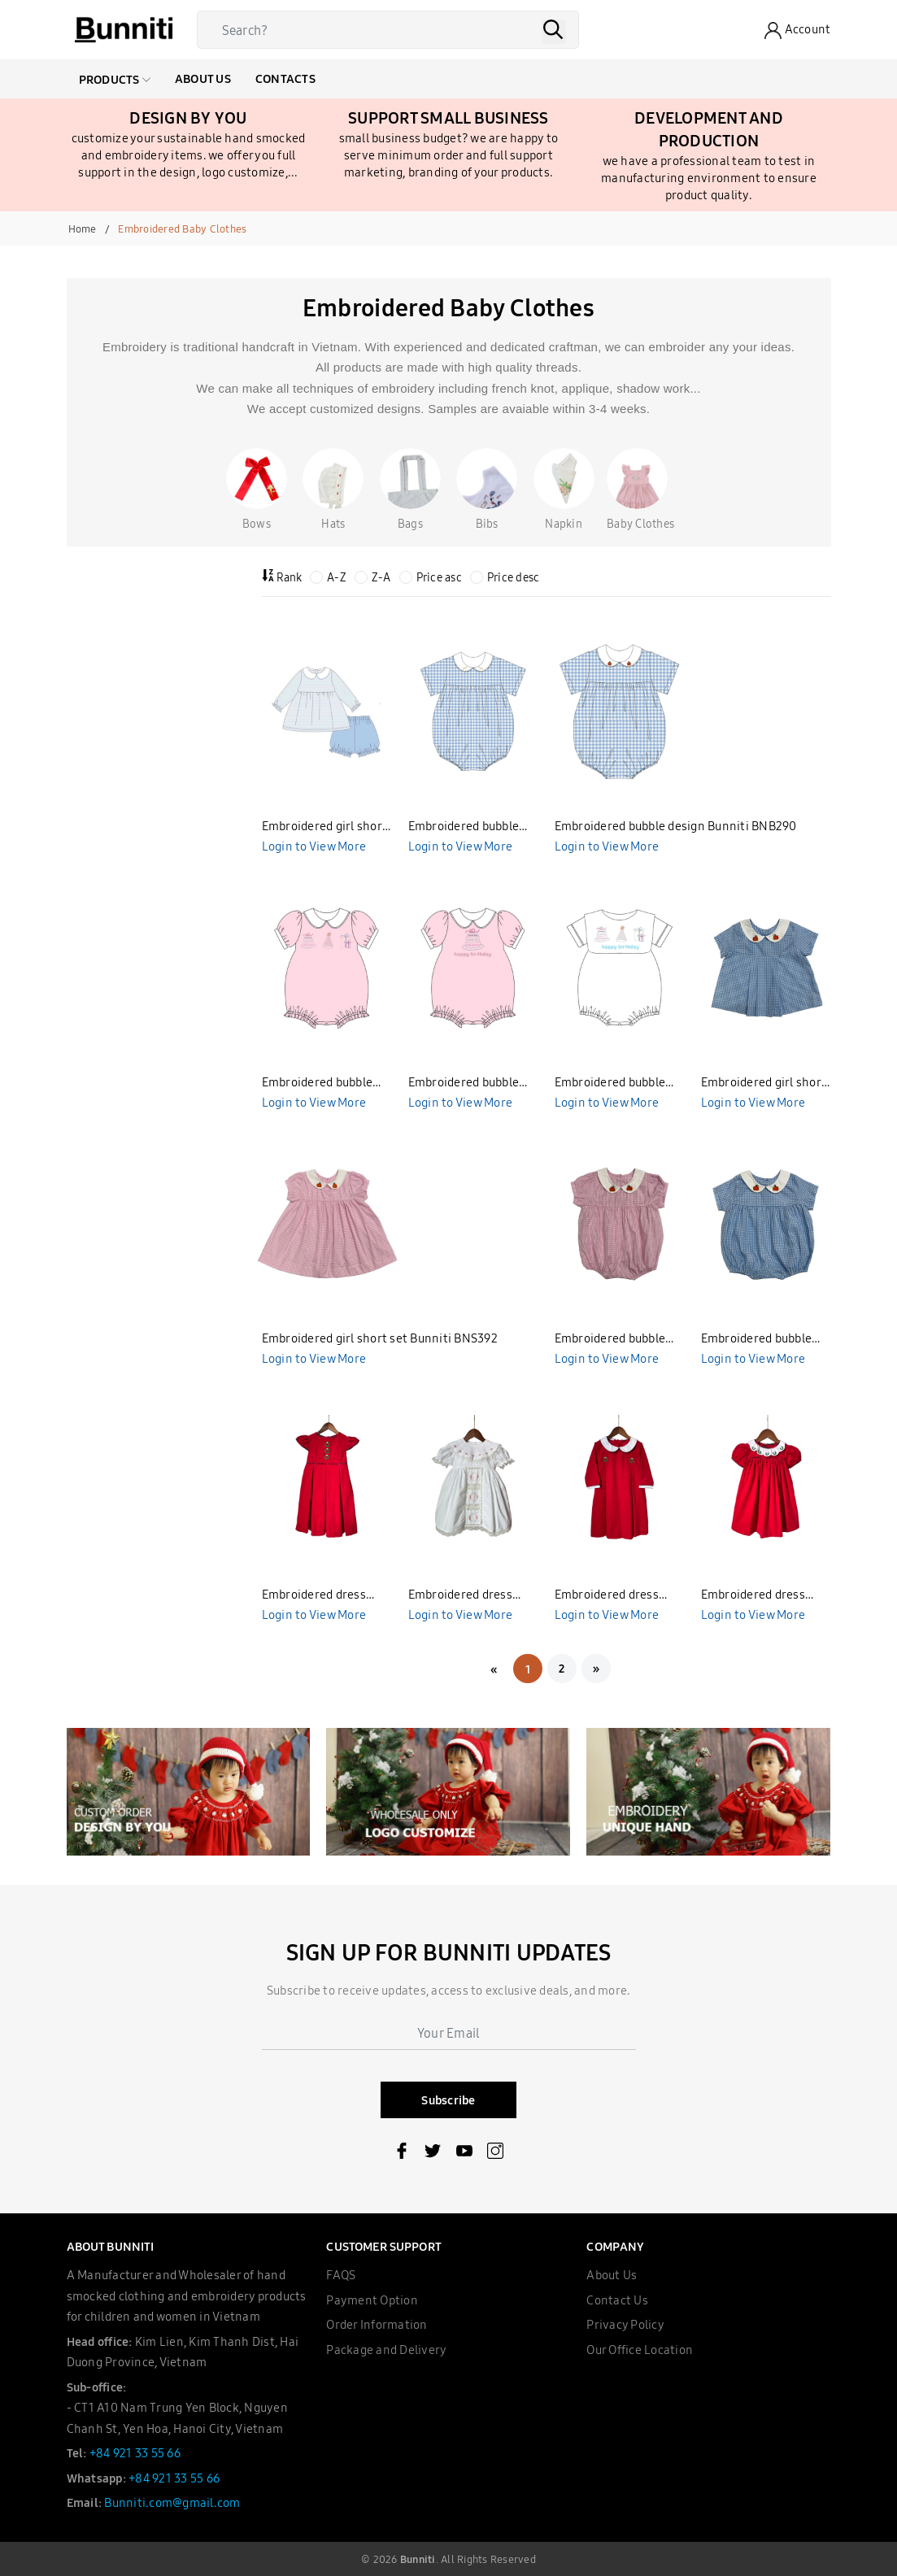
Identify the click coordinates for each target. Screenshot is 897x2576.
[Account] (797, 30)
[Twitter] (433, 2154)
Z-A (373, 577)
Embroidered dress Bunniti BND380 (753, 1595)
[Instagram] (495, 2154)
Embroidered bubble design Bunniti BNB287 (618, 1083)
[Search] (392, 29)
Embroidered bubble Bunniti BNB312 (610, 1339)
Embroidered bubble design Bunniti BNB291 (471, 827)
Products (114, 79)
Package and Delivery (386, 2349)
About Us (203, 78)
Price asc (430, 577)
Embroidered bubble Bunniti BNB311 (756, 1339)
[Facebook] (402, 2154)
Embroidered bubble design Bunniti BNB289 (326, 1083)
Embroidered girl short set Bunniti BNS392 (380, 1338)
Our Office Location (639, 2349)
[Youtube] (464, 2154)
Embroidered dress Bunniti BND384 (314, 1595)
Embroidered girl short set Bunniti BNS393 (764, 1083)
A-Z (328, 577)
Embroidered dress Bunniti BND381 (607, 1595)
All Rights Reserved (488, 2559)
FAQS (340, 2274)
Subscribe (448, 2099)
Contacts (285, 78)
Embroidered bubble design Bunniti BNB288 (473, 1083)
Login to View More (314, 846)
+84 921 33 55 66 (135, 2452)
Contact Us (617, 2299)
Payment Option (372, 2299)
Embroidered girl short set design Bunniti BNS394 (325, 827)
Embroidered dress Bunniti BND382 (460, 1595)
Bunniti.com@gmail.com (172, 2502)
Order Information (376, 2324)
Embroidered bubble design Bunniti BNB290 (676, 825)
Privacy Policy (625, 2324)
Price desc (505, 577)
